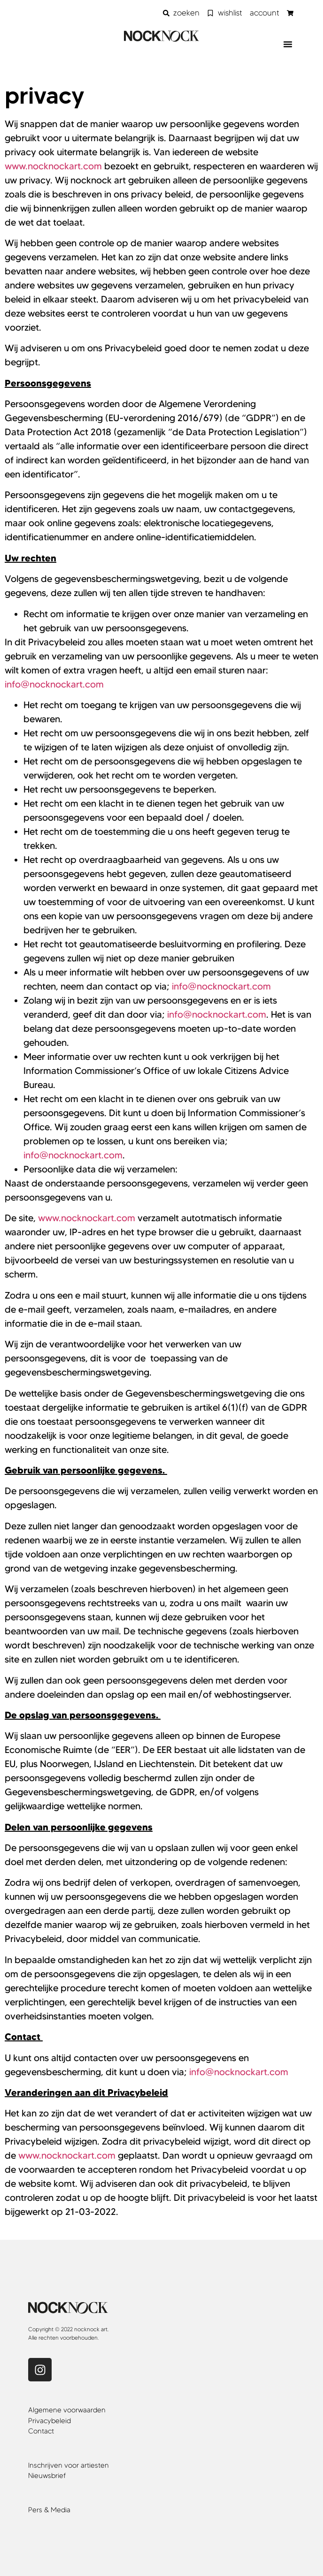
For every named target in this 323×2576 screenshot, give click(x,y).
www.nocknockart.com (53, 166)
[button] (288, 44)
